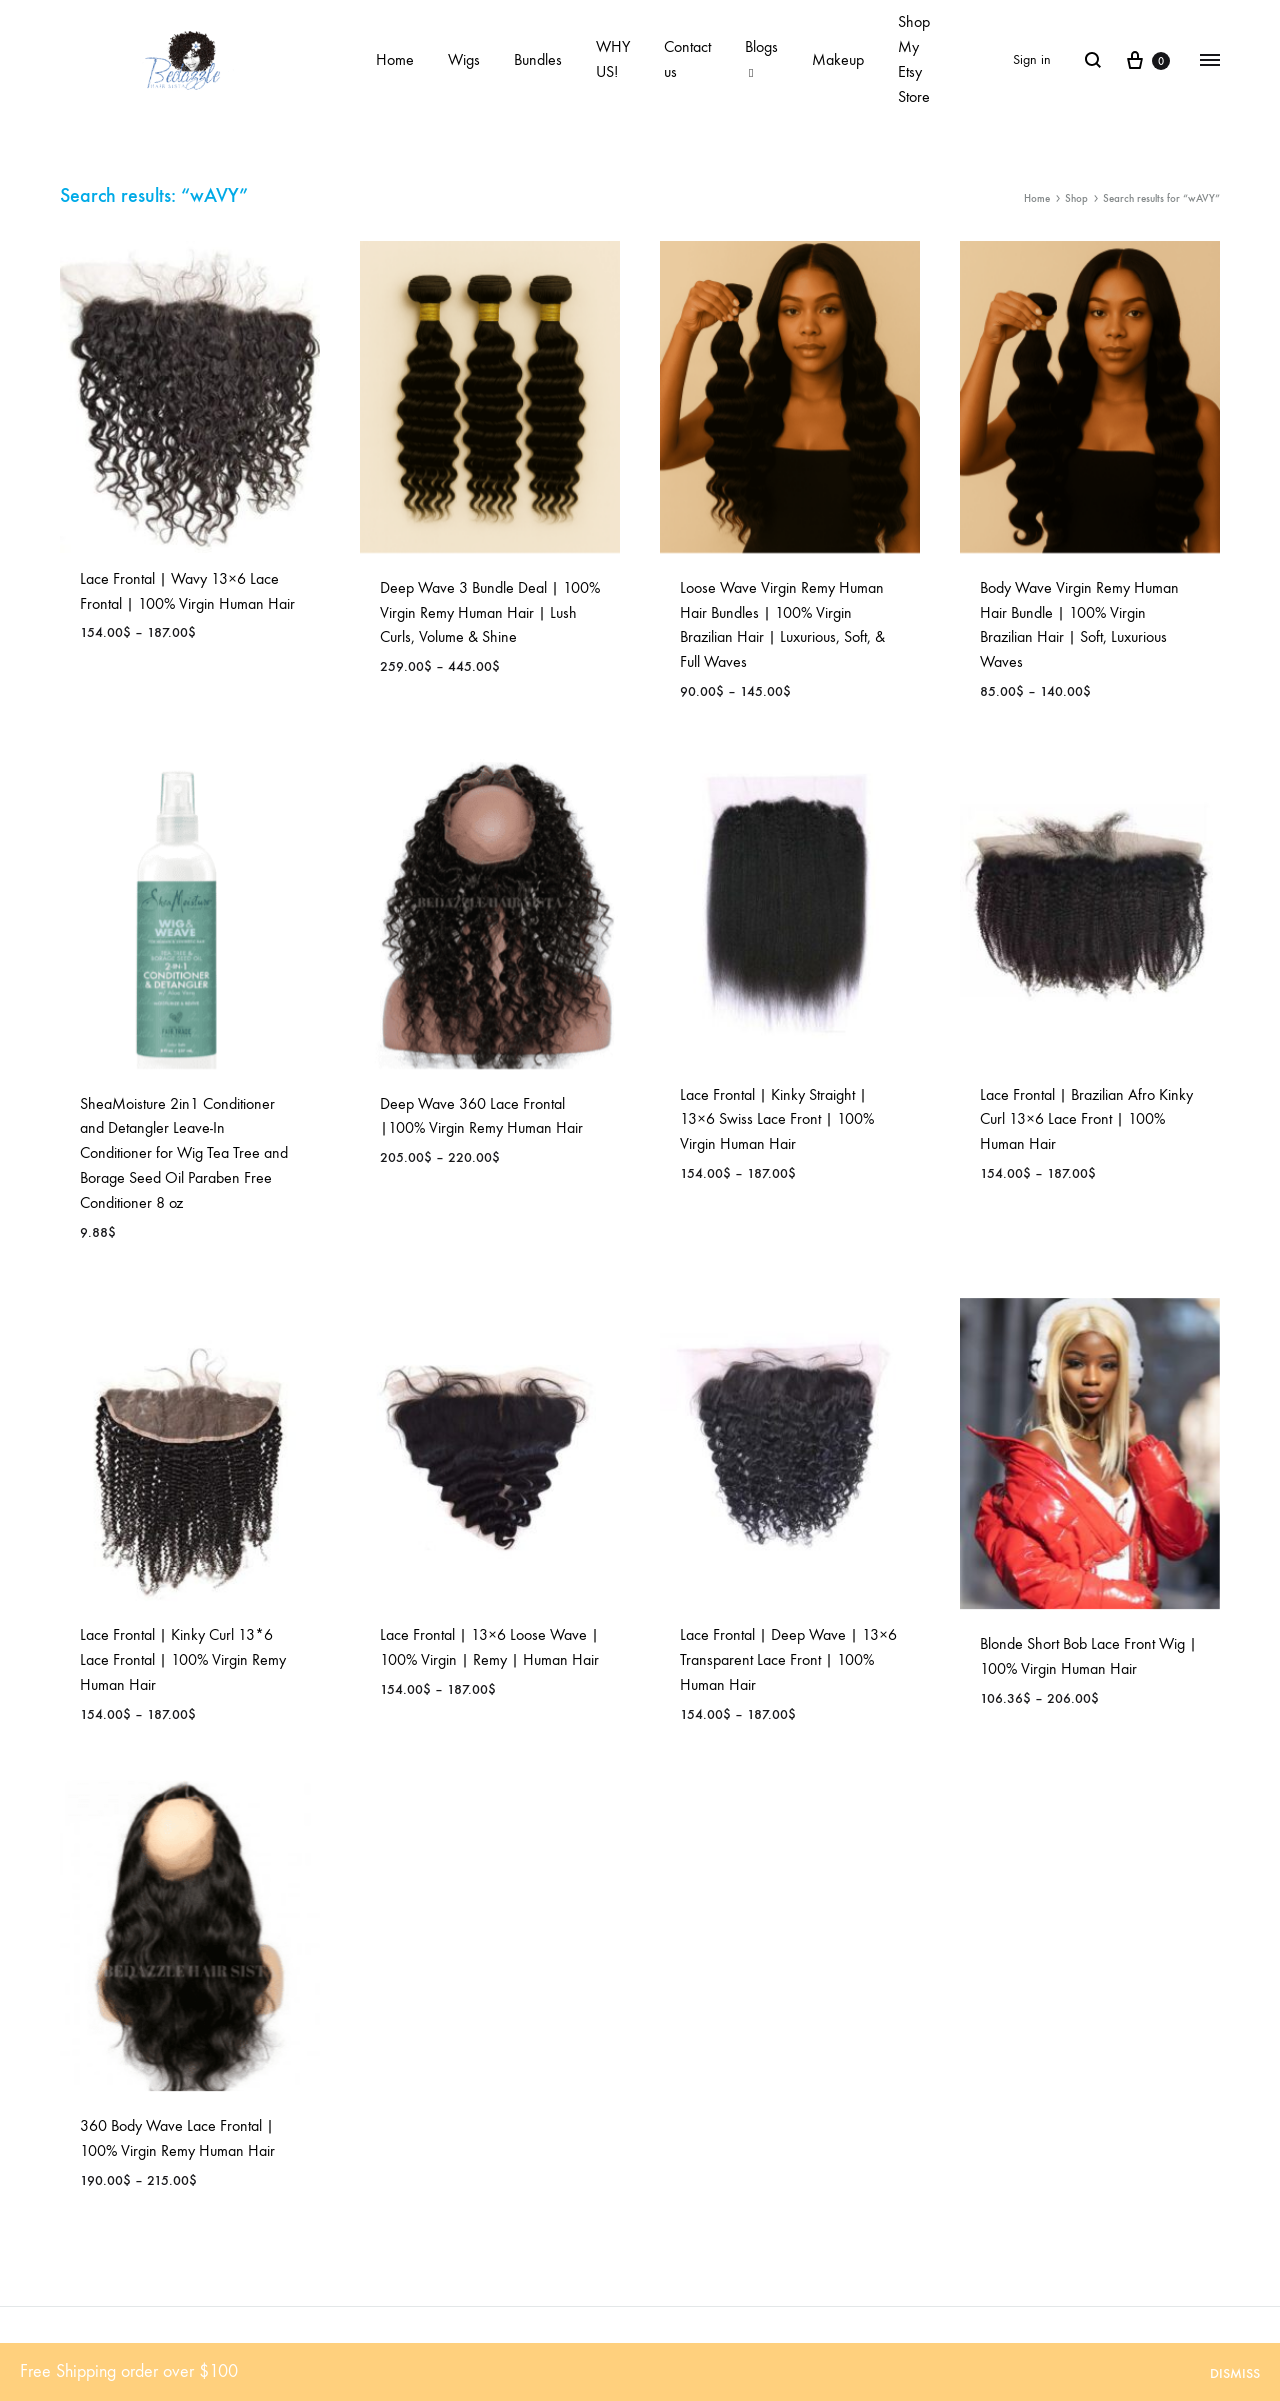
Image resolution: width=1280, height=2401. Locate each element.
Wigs (464, 59)
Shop (1076, 198)
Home (395, 59)
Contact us (687, 59)
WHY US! (613, 59)
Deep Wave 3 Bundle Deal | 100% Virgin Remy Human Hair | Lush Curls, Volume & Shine (490, 612)
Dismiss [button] (1235, 2373)
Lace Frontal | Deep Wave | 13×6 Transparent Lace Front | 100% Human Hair (788, 1659)
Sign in (1032, 59)
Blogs (761, 58)
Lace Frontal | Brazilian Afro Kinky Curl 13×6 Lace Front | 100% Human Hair (1086, 1119)
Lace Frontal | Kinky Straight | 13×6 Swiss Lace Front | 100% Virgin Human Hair (777, 1119)
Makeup (838, 59)
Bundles (538, 59)
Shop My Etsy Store (914, 59)
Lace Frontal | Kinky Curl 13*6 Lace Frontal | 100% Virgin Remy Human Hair (183, 1659)
